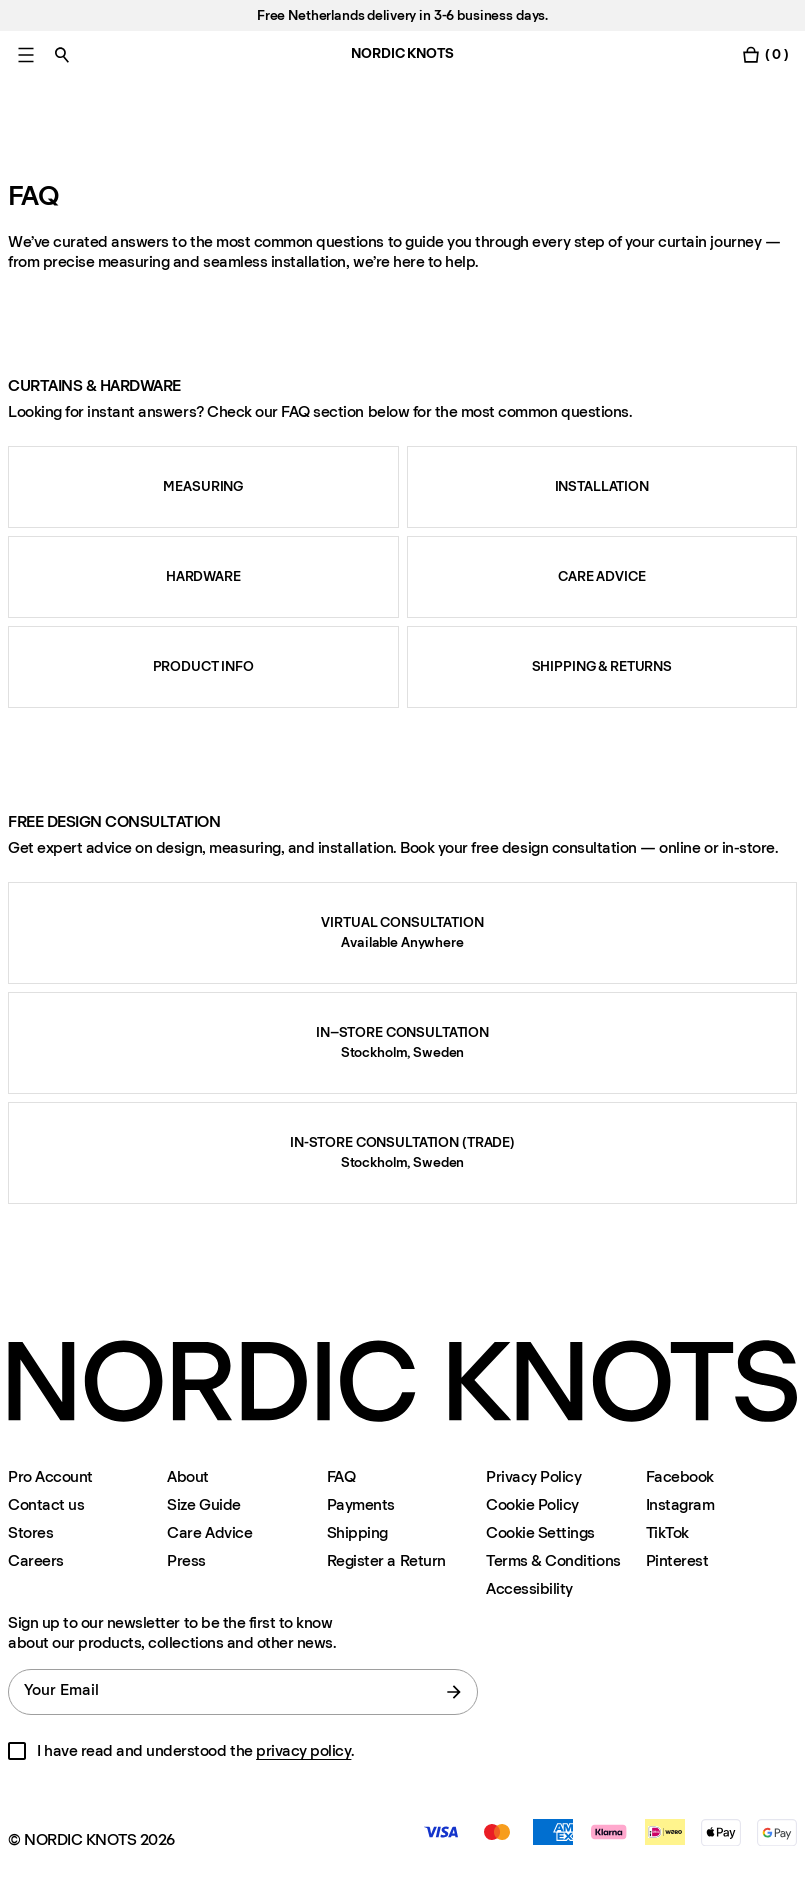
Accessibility (529, 1589)
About (188, 1476)
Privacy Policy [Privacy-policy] (533, 1476)
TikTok (667, 1532)
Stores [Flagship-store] (30, 1532)
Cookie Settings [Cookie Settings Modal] (540, 1532)
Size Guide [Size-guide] (203, 1504)
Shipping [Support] (357, 1532)
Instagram (680, 1504)
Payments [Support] (361, 1504)
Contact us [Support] (46, 1504)
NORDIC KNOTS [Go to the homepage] (402, 53)
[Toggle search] (62, 54)
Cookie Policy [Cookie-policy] (532, 1504)
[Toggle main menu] (26, 54)
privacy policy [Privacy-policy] (303, 1750)
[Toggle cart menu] (765, 54)
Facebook (680, 1476)
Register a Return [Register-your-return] (386, 1560)
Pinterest (677, 1560)
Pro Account (50, 1476)
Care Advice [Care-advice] (209, 1532)
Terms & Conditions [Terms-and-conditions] (553, 1560)
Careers (36, 1560)
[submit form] (454, 1692)
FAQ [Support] (341, 1476)
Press (186, 1560)
